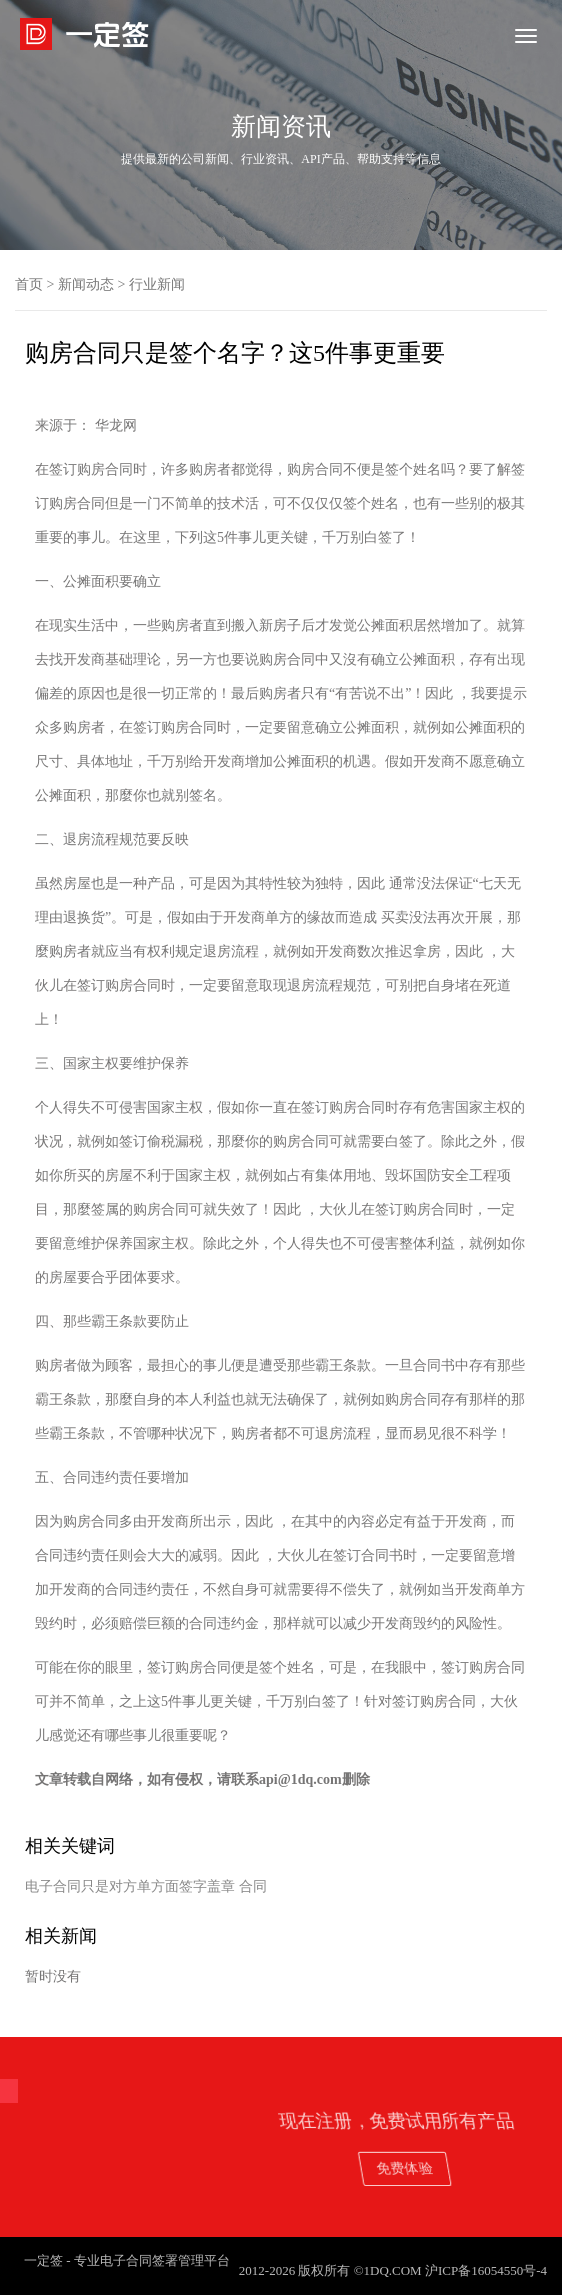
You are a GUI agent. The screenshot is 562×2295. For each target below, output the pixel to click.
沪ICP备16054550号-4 (486, 2270)
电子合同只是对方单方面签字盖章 (130, 1886)
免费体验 (461, 2167)
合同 (253, 1886)
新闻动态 (86, 284)
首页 (29, 284)
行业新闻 (157, 284)
